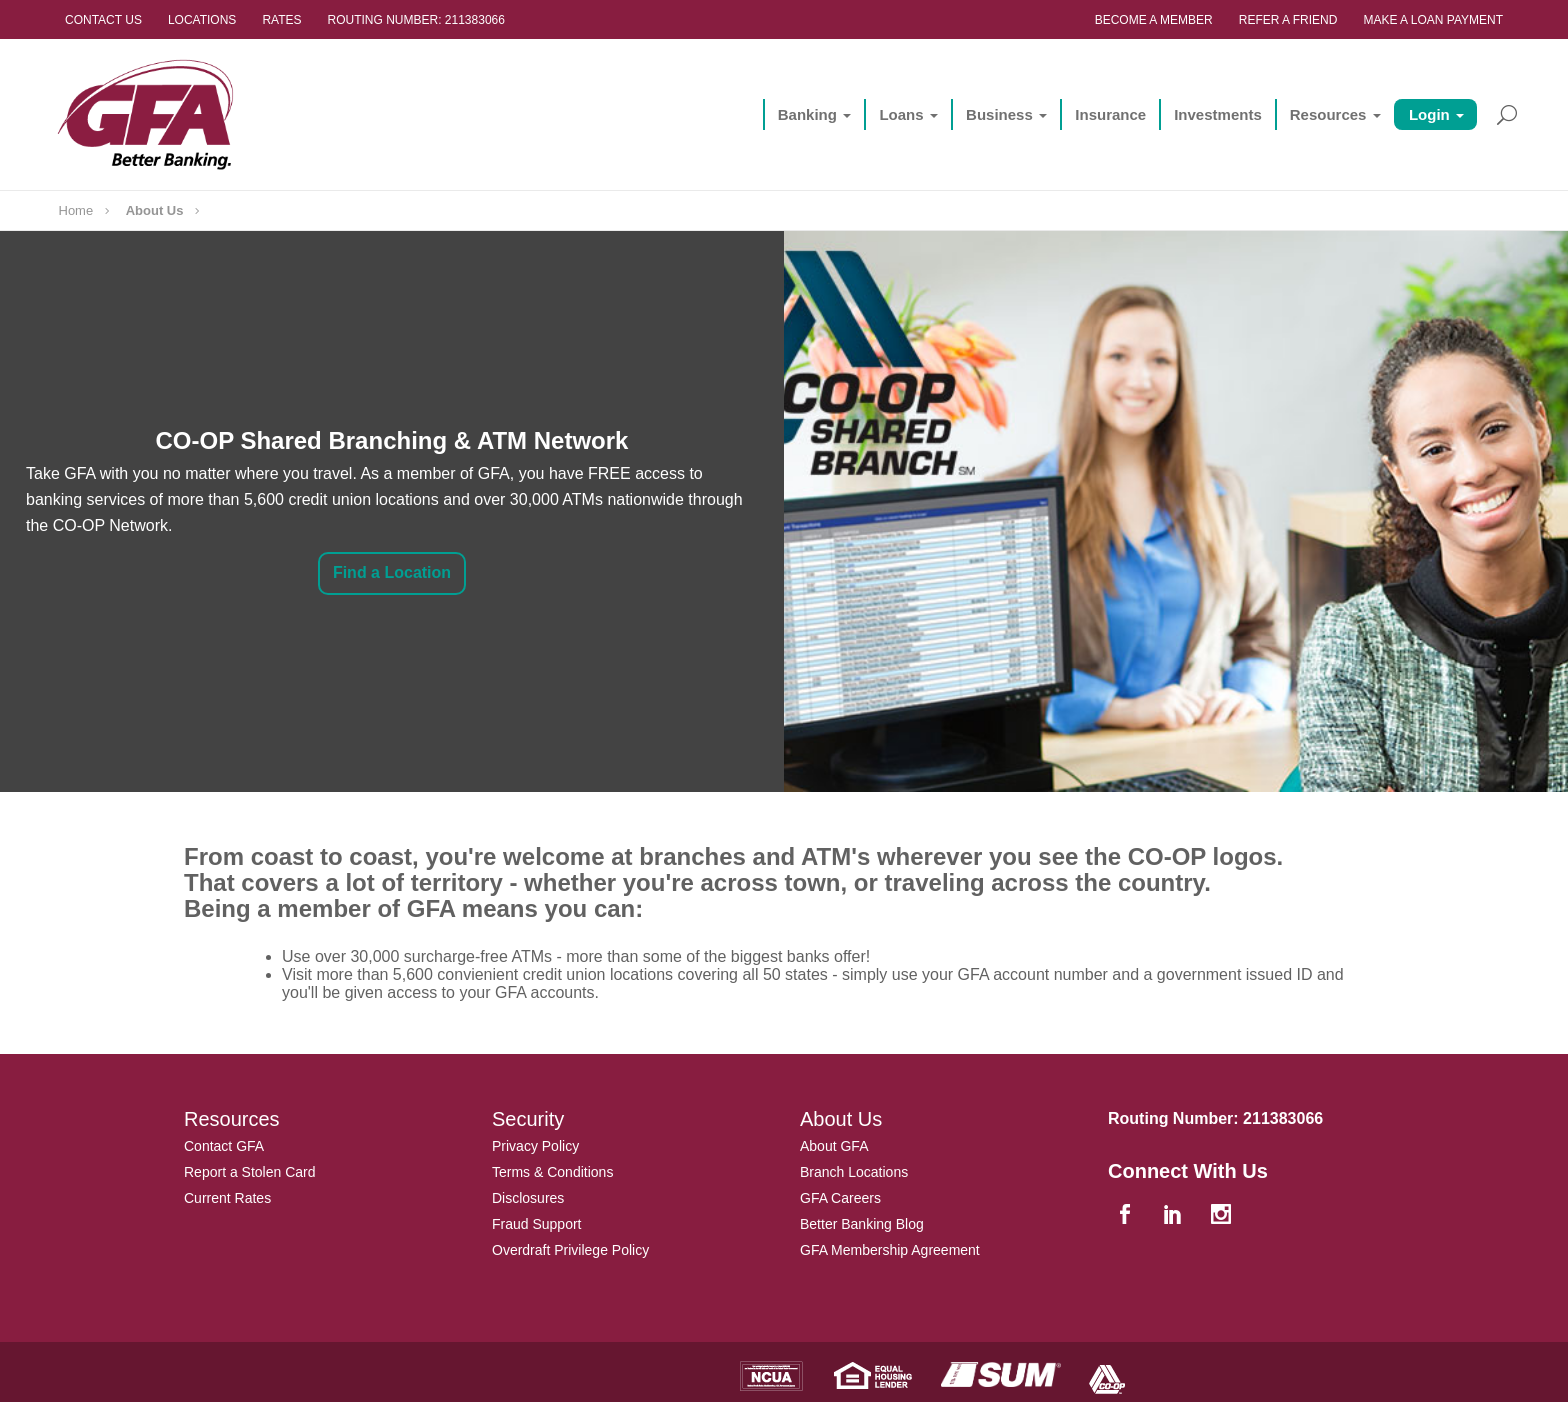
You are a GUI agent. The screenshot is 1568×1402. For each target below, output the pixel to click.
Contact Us (103, 20)
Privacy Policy (535, 1146)
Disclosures (528, 1198)
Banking (799, 114)
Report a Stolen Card (250, 1172)
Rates (281, 20)
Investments (1211, 114)
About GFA (834, 1146)
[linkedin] (1175, 1216)
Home (76, 210)
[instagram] (1223, 1216)
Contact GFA (224, 1146)
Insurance (1103, 114)
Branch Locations (854, 1172)
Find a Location (392, 572)
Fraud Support (537, 1224)
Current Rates (227, 1198)
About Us (155, 210)
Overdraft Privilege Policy (570, 1250)
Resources (1320, 114)
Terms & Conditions (552, 1172)
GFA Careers (840, 1198)
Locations (202, 20)
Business (992, 114)
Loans (894, 114)
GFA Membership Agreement (890, 1250)
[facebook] (1127, 1216)
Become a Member (1154, 20)
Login (1422, 114)
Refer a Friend (1288, 20)
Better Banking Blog (862, 1224)
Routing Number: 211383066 (416, 20)
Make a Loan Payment (1433, 20)
